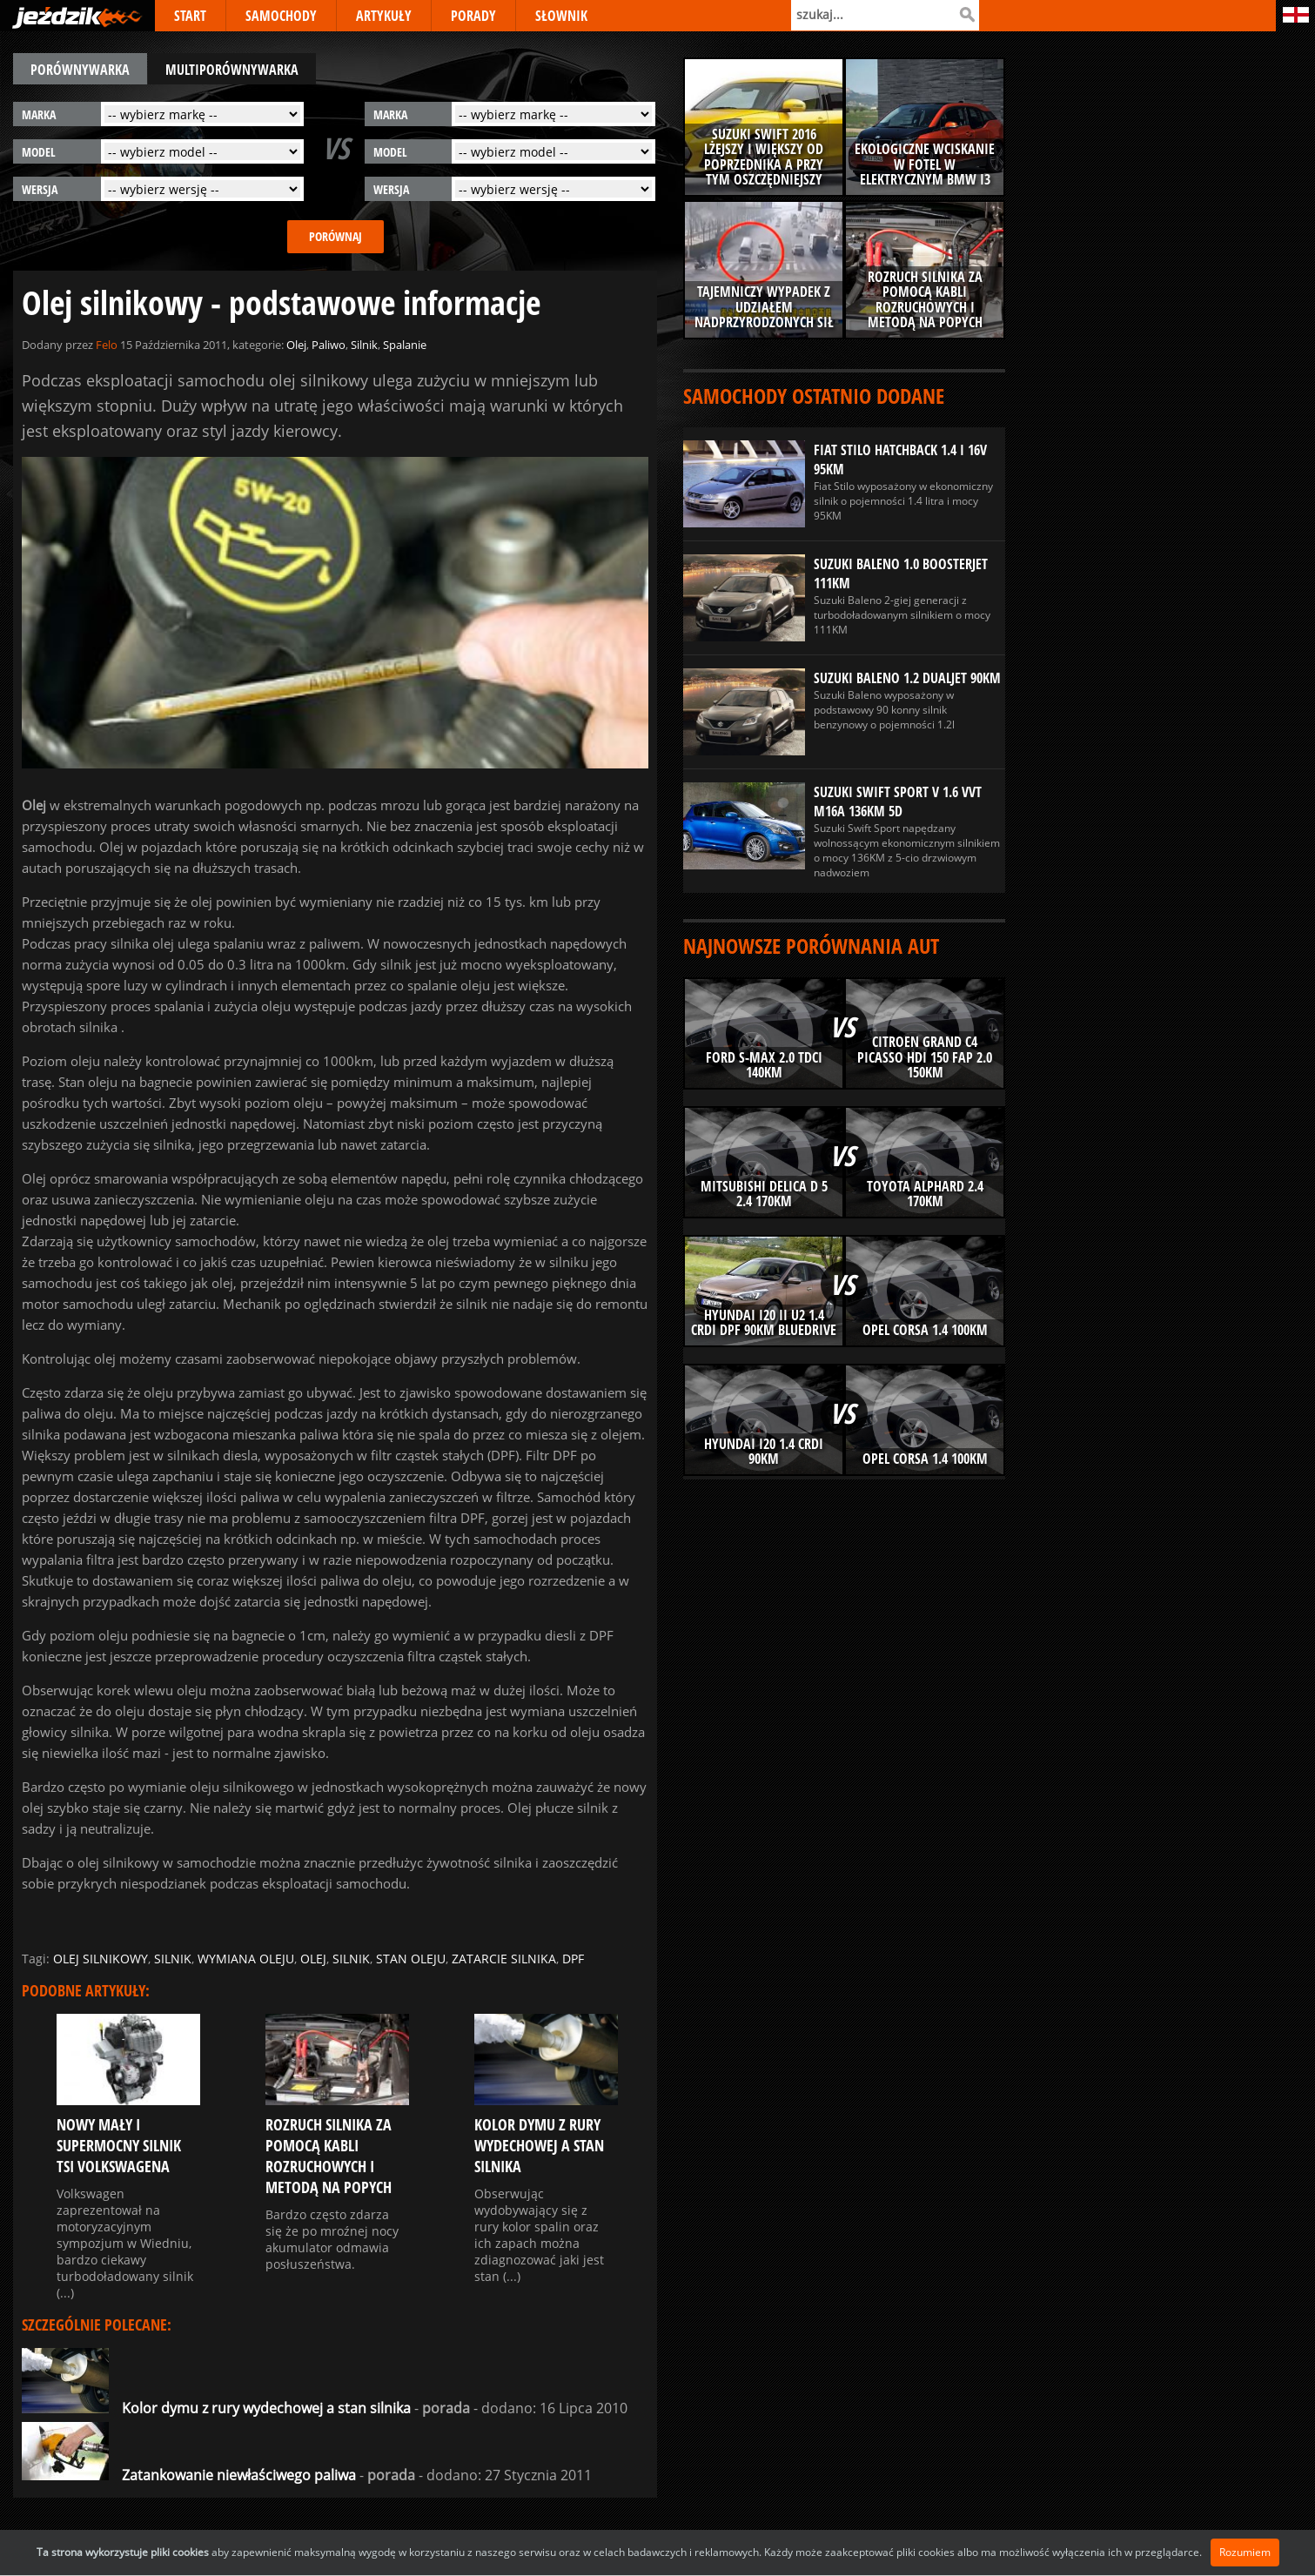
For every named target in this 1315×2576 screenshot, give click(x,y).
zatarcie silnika (504, 1958)
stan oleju (411, 1958)
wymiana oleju (246, 1958)
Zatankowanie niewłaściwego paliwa (189, 2475)
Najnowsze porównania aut (811, 945)
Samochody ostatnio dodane (813, 395)
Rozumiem (1245, 2552)
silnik (172, 1958)
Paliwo (329, 344)
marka (39, 114)
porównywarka (80, 69)
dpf (573, 1958)
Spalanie (404, 344)
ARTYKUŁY (384, 15)
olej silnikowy (100, 1958)
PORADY (473, 15)
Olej (296, 344)
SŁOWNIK (561, 15)
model (39, 152)
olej (313, 1958)
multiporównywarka (232, 69)
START (190, 15)
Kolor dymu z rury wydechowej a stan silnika (216, 2408)
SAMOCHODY (281, 15)
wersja (39, 189)
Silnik (364, 344)
